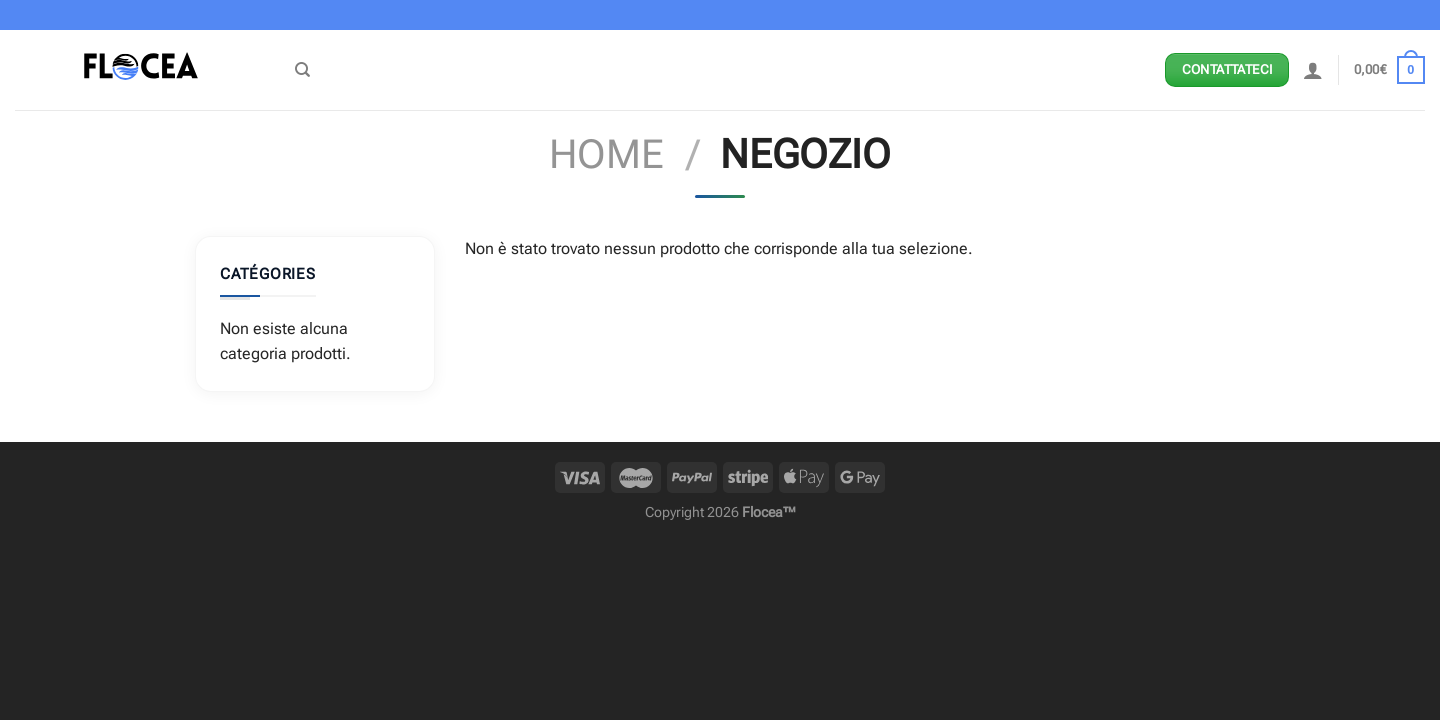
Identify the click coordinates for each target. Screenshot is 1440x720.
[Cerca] (302, 70)
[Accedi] (1313, 70)
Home (606, 154)
